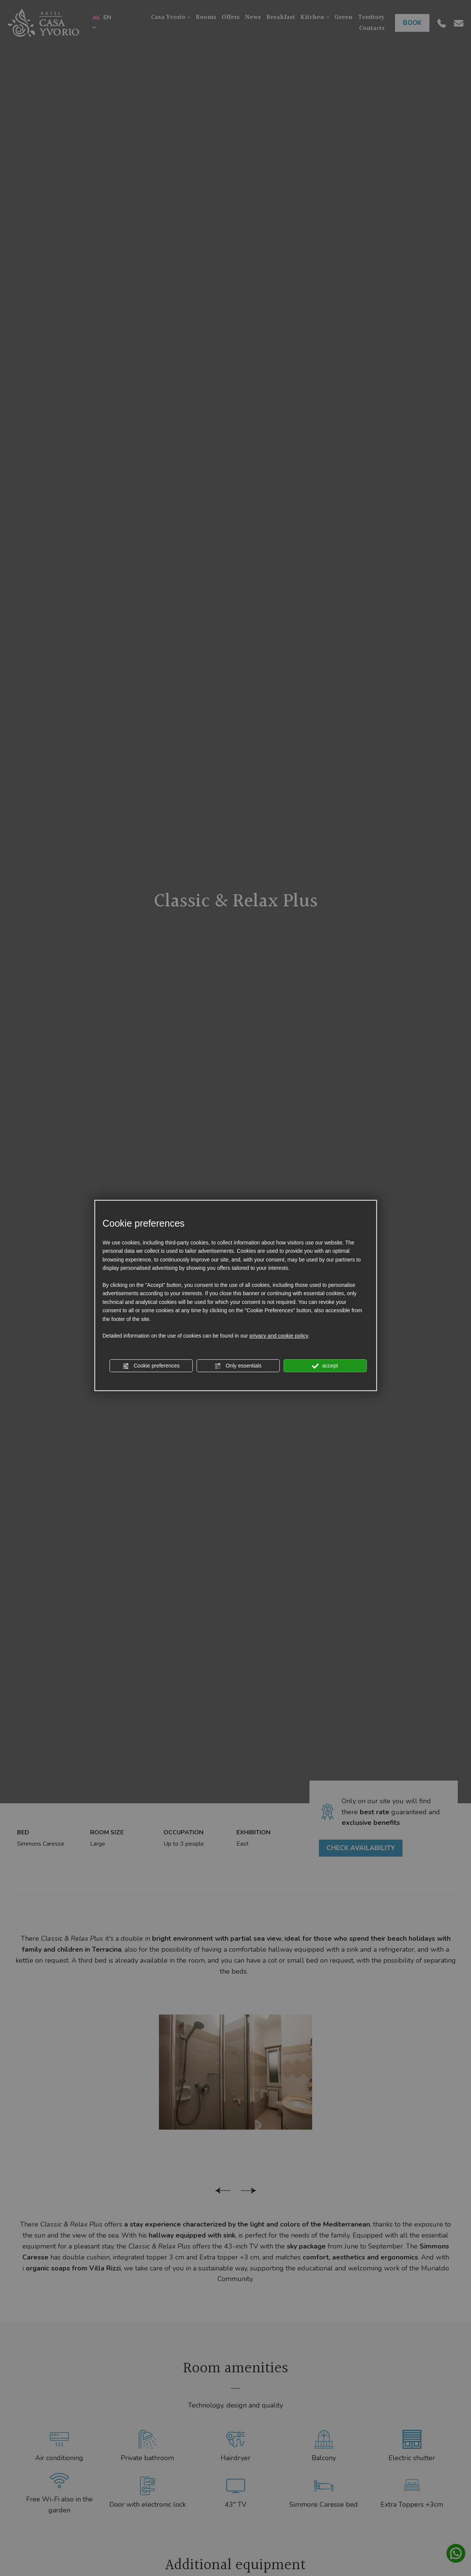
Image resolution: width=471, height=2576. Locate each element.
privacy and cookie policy (278, 1336)
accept (325, 1366)
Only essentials (238, 1366)
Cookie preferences (150, 1366)
